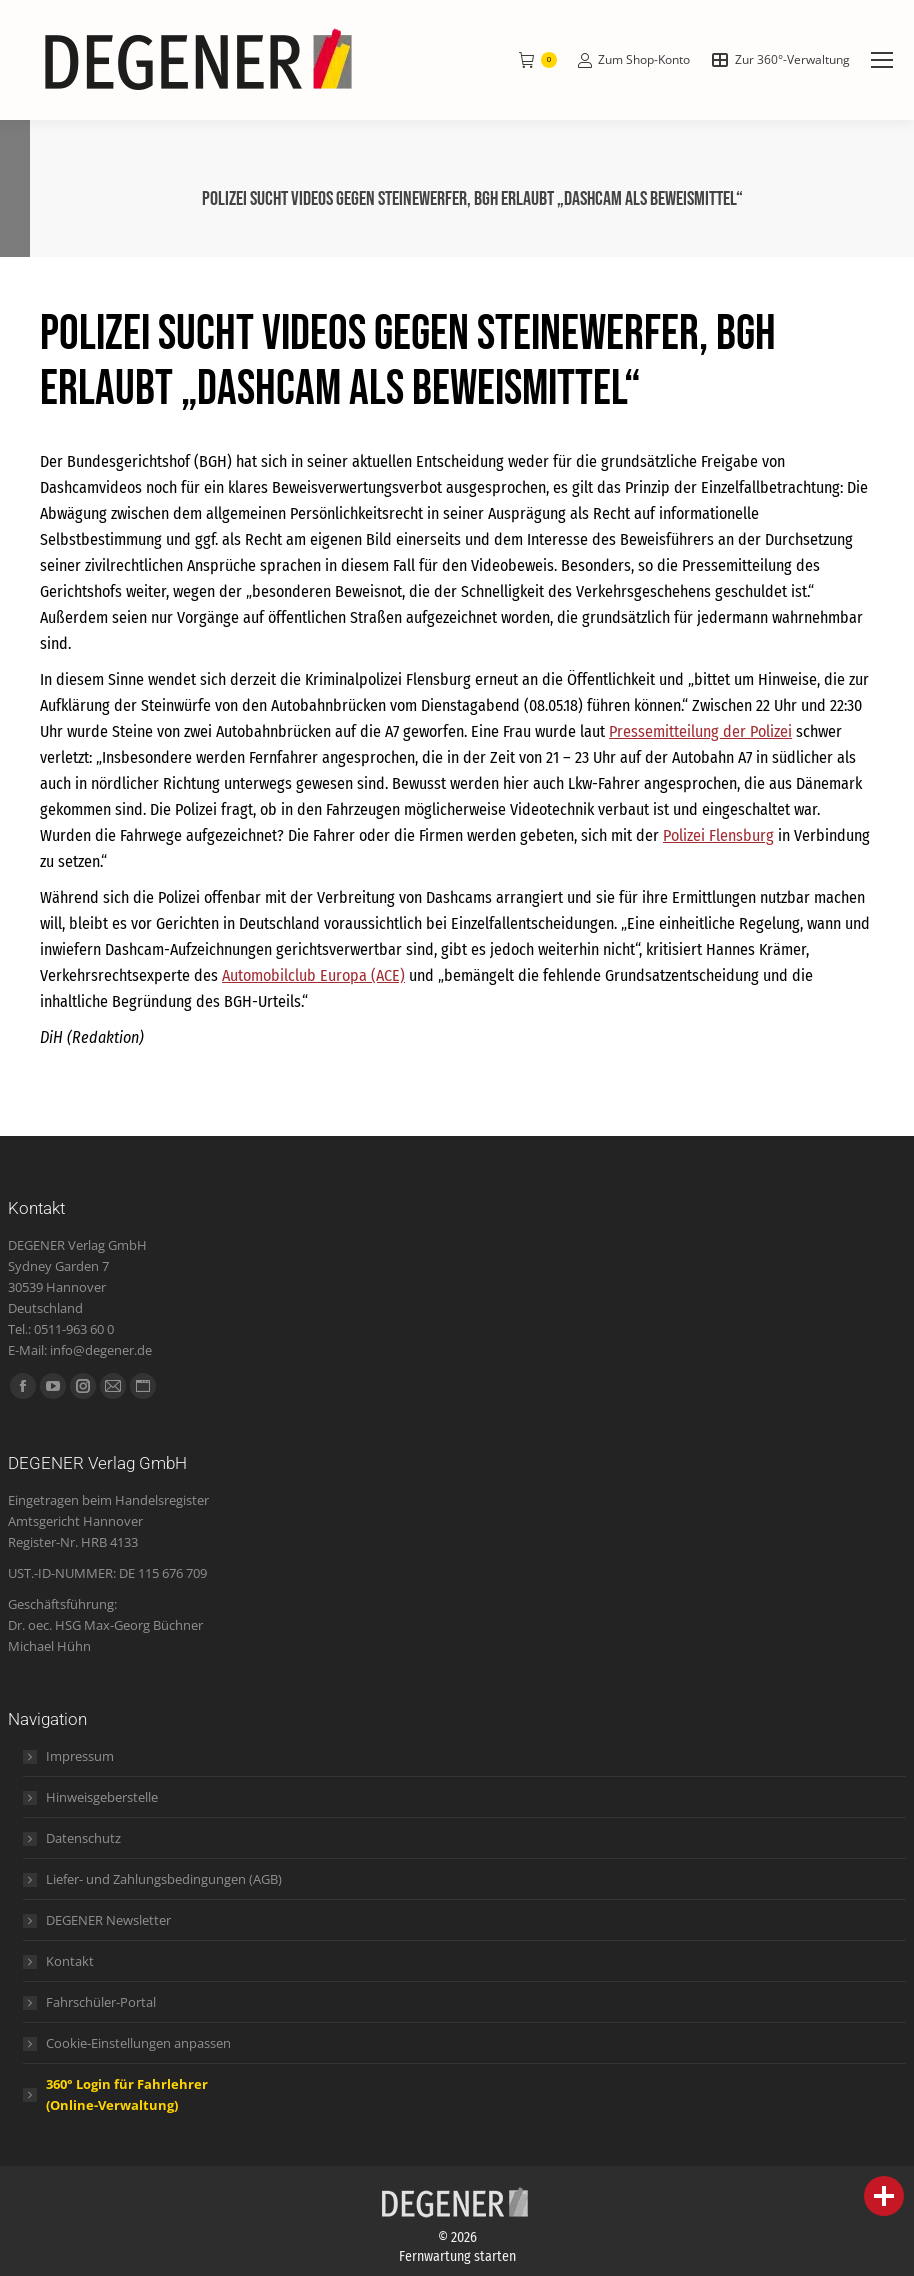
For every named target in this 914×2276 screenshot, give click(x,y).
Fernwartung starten (457, 2256)
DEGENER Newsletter (108, 1920)
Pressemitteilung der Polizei (700, 731)
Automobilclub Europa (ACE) (313, 975)
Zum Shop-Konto (633, 60)
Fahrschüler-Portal (101, 2002)
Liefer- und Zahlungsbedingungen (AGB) (164, 1879)
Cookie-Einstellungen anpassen (138, 2043)
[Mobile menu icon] (882, 60)
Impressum (80, 1756)
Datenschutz (83, 1838)
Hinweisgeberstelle (102, 1797)
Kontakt (70, 1961)
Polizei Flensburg (718, 835)
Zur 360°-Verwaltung (780, 60)
